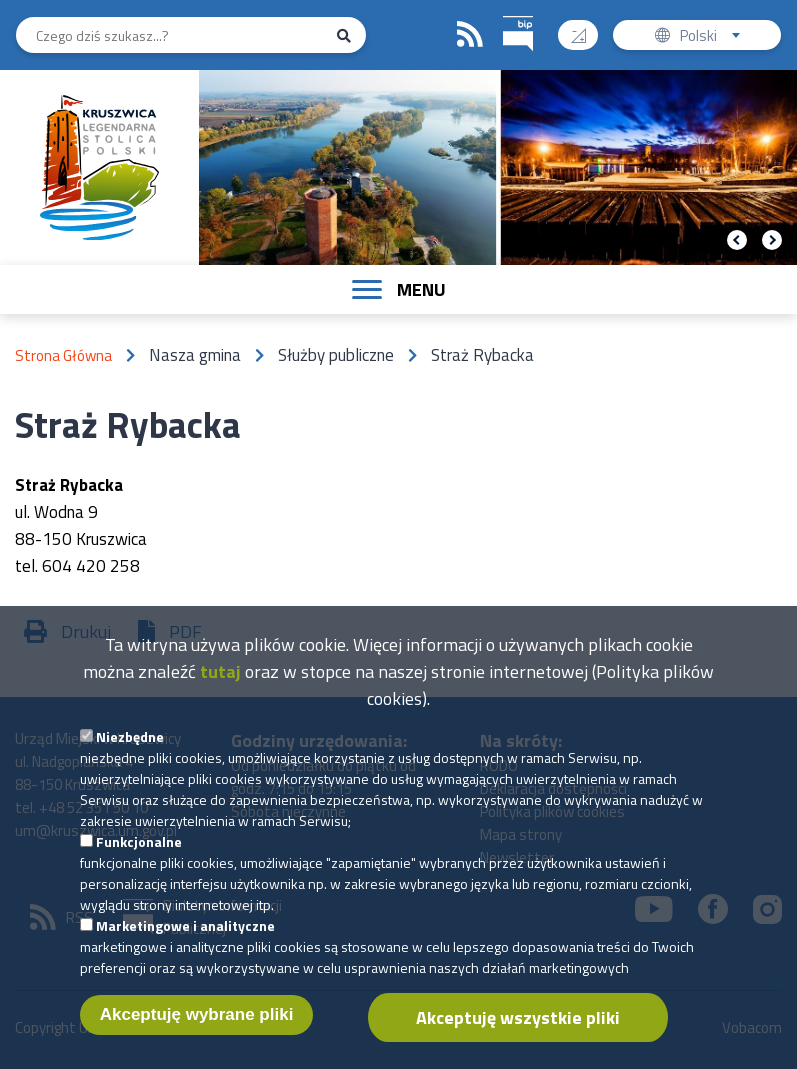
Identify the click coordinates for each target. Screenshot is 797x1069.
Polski (714, 37)
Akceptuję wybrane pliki (197, 1024)
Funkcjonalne (139, 851)
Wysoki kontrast (586, 28)
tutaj (220, 681)
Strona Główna (63, 355)
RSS (470, 35)
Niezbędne (130, 746)
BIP (503, 13)
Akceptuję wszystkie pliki (518, 1027)
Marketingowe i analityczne (185, 935)
